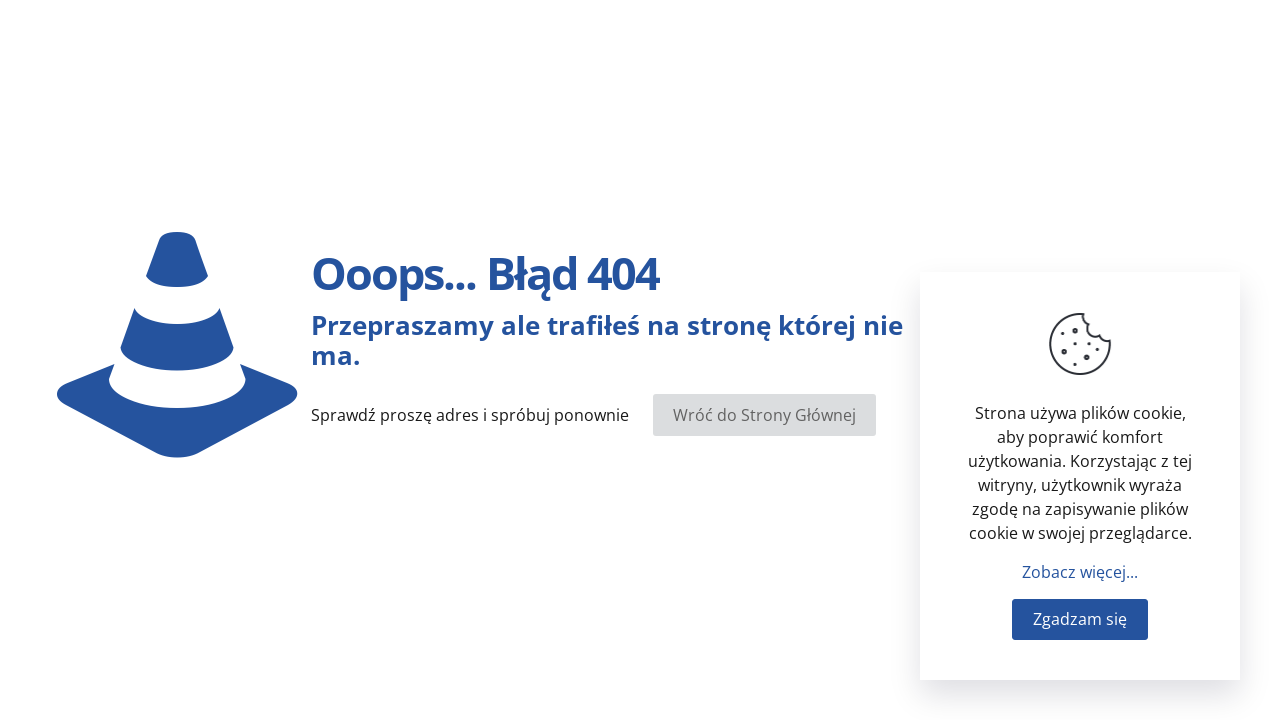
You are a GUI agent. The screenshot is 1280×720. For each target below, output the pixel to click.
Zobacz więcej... (1080, 572)
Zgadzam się (1080, 619)
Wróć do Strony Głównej (764, 415)
